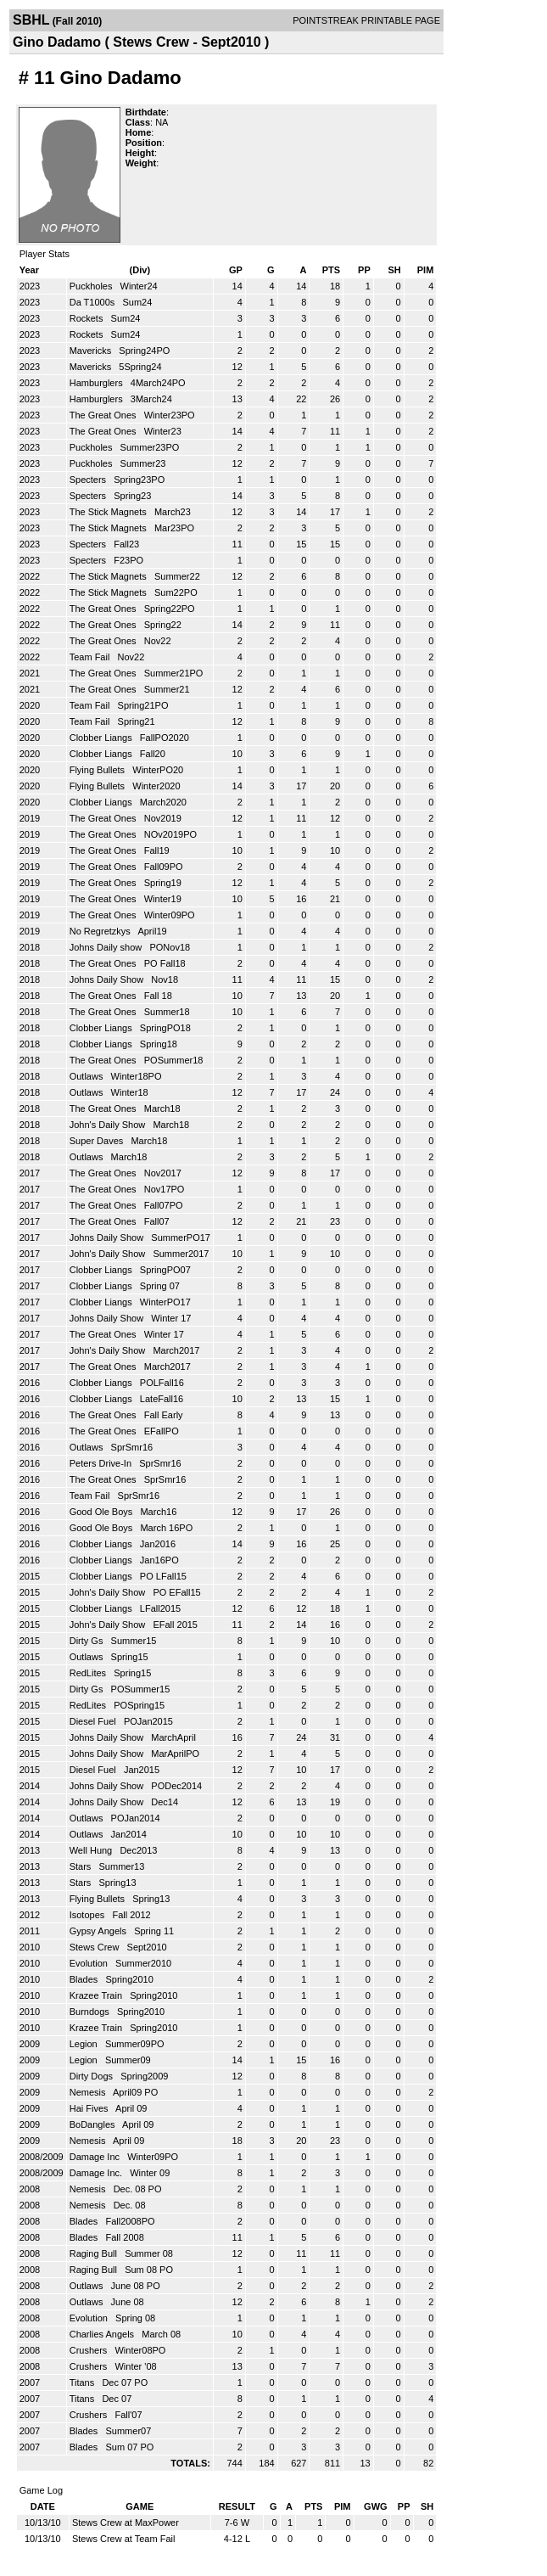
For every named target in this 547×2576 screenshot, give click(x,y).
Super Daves (98, 1141)
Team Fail (91, 657)
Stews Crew (96, 1947)
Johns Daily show (107, 947)
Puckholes (92, 286)
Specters (89, 479)
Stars (82, 1866)
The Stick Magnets (109, 512)
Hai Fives (90, 2108)
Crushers (90, 2350)
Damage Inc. (97, 2173)
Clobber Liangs (102, 737)
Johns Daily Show (108, 979)
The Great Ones (104, 415)
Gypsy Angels (99, 1931)
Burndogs (91, 2011)
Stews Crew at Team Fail (123, 2539)
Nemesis (89, 2092)
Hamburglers (98, 383)
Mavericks (92, 350)
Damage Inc (96, 2157)
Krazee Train (97, 1995)
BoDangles (94, 2124)
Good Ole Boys (103, 1512)
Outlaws (88, 1076)
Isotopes (89, 1915)
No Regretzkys (101, 931)
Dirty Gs (88, 1641)
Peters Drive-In (102, 1463)
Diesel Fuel (94, 1721)
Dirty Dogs (92, 2076)
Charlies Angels (103, 2334)
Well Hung (92, 1850)
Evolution (90, 1963)
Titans (84, 2382)
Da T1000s (94, 302)
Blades (85, 1979)
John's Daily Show (109, 1125)
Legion (85, 2044)
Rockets (88, 318)
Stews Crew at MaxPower (125, 2522)
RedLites (89, 1673)
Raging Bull (95, 2253)
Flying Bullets (98, 770)
